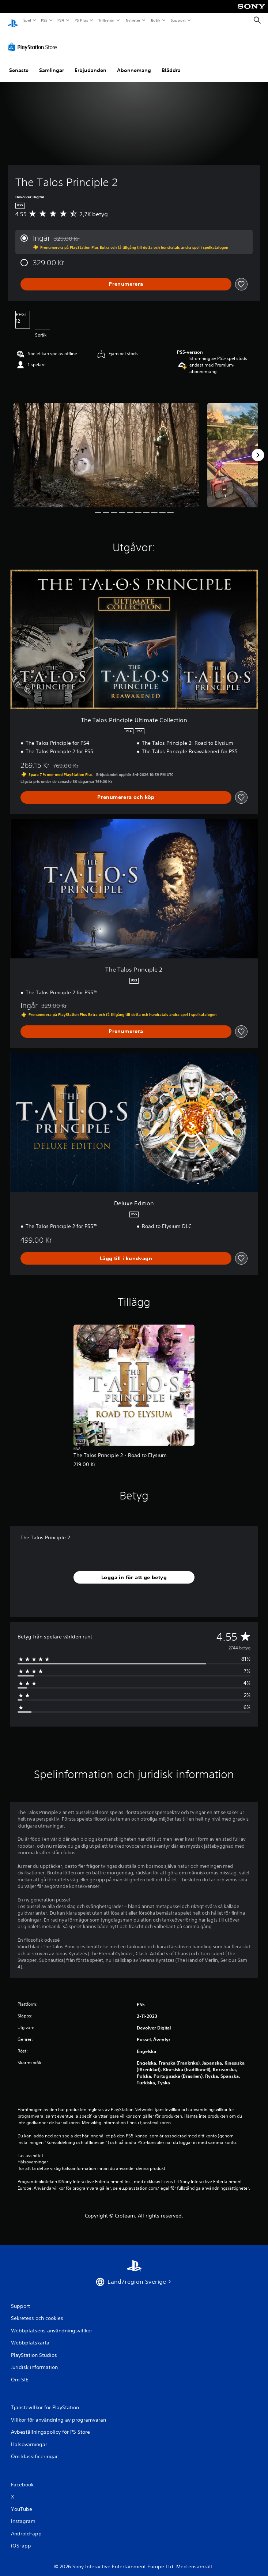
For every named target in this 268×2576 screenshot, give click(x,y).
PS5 (44, 20)
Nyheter (133, 20)
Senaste (19, 63)
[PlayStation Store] (34, 40)
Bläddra (171, 63)
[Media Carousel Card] (106, 448)
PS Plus (81, 20)
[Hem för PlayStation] (13, 20)
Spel (27, 20)
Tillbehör (106, 20)
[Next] (258, 448)
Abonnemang (134, 63)
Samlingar (51, 63)
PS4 (61, 20)
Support (177, 20)
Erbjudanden (90, 63)
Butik (156, 20)
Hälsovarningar (33, 2155)
